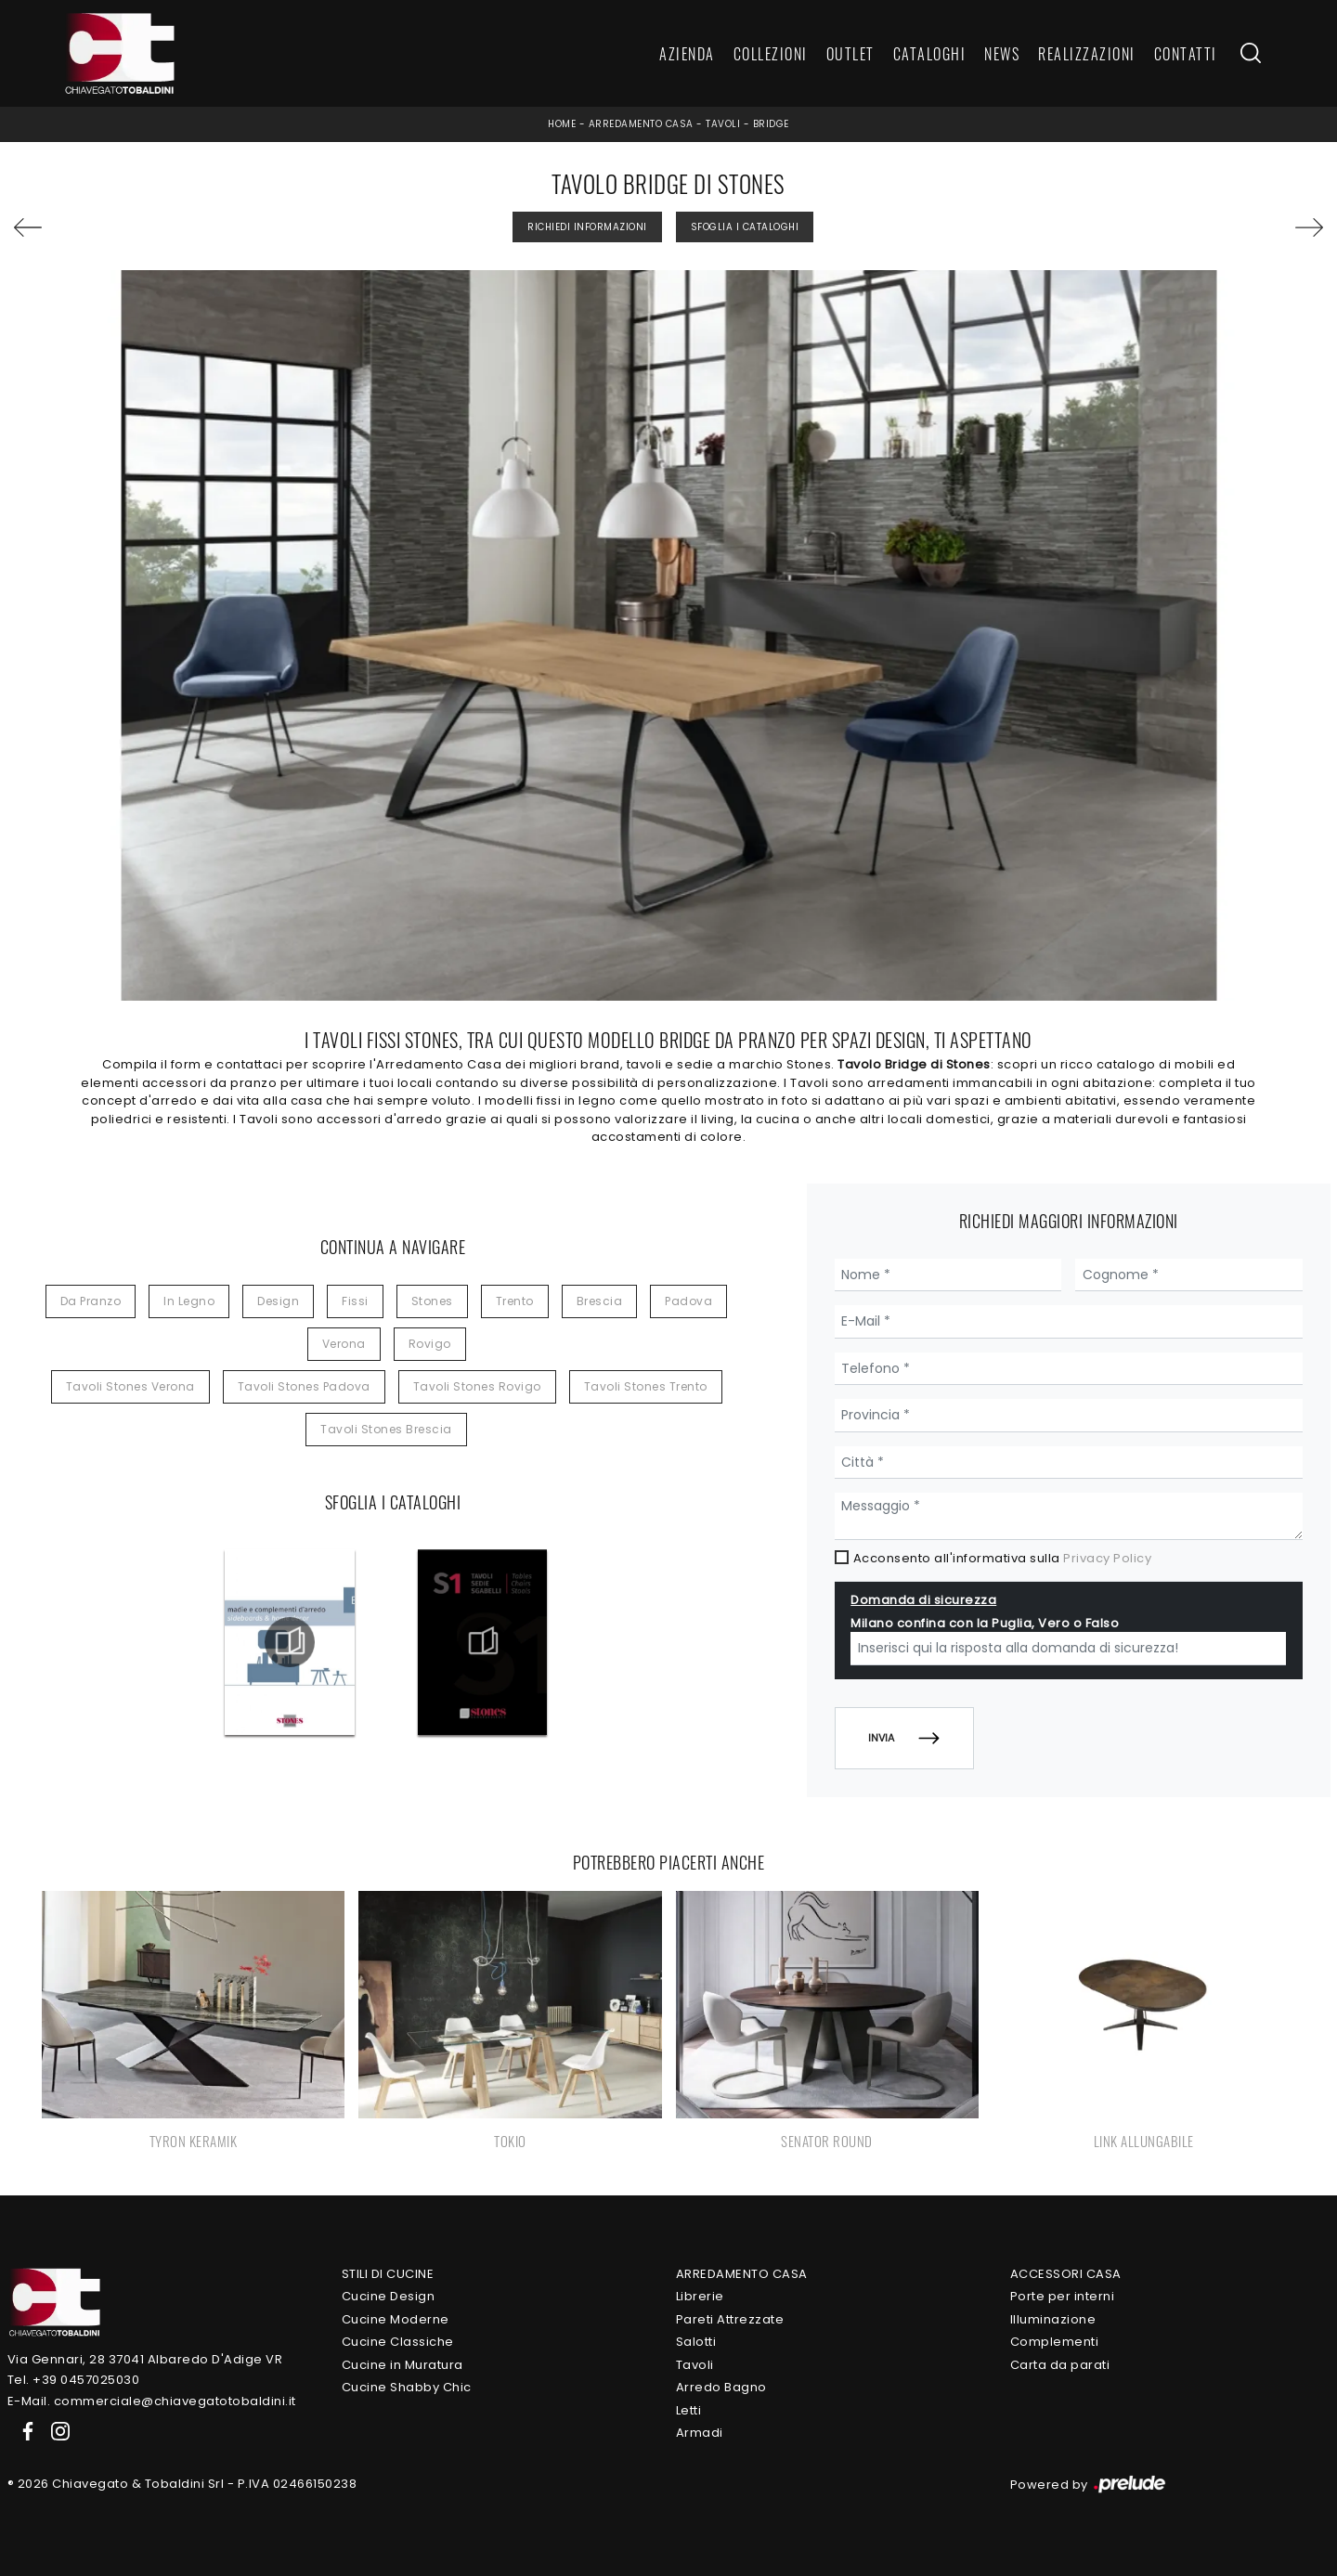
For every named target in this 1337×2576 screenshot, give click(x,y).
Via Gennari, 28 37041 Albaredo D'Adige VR (145, 2359)
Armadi (699, 2432)
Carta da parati (1060, 2365)
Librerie (700, 2296)
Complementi (1054, 2341)
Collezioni (770, 54)
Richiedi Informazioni (587, 227)
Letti (689, 2410)
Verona (344, 1344)
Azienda (687, 54)
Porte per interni (1062, 2296)
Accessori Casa (1066, 2274)
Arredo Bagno (721, 2387)
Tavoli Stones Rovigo (477, 1386)
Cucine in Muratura (402, 2365)
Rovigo (430, 1344)
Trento (515, 1301)
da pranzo (91, 1301)
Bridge (771, 124)
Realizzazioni (1087, 54)
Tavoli (723, 124)
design (278, 1301)
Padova (688, 1301)
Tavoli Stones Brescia (386, 1429)
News (1001, 54)
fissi (355, 1301)
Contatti (1185, 54)
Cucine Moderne (395, 2319)
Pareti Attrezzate (730, 2319)
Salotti (696, 2341)
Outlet (850, 54)
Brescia (600, 1301)
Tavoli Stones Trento (645, 1386)
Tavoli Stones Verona (130, 1386)
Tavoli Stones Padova (304, 1386)
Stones (432, 1301)
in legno (188, 1301)
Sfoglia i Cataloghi (745, 227)
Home (562, 124)
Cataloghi (930, 54)
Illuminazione (1053, 2319)
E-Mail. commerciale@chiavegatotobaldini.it (151, 2401)
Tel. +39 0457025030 (73, 2379)
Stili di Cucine (388, 2274)
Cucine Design (388, 2296)
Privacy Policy (1107, 1558)
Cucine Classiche (398, 2341)
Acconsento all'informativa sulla (1002, 1558)
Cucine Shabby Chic (407, 2387)
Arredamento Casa (641, 124)
